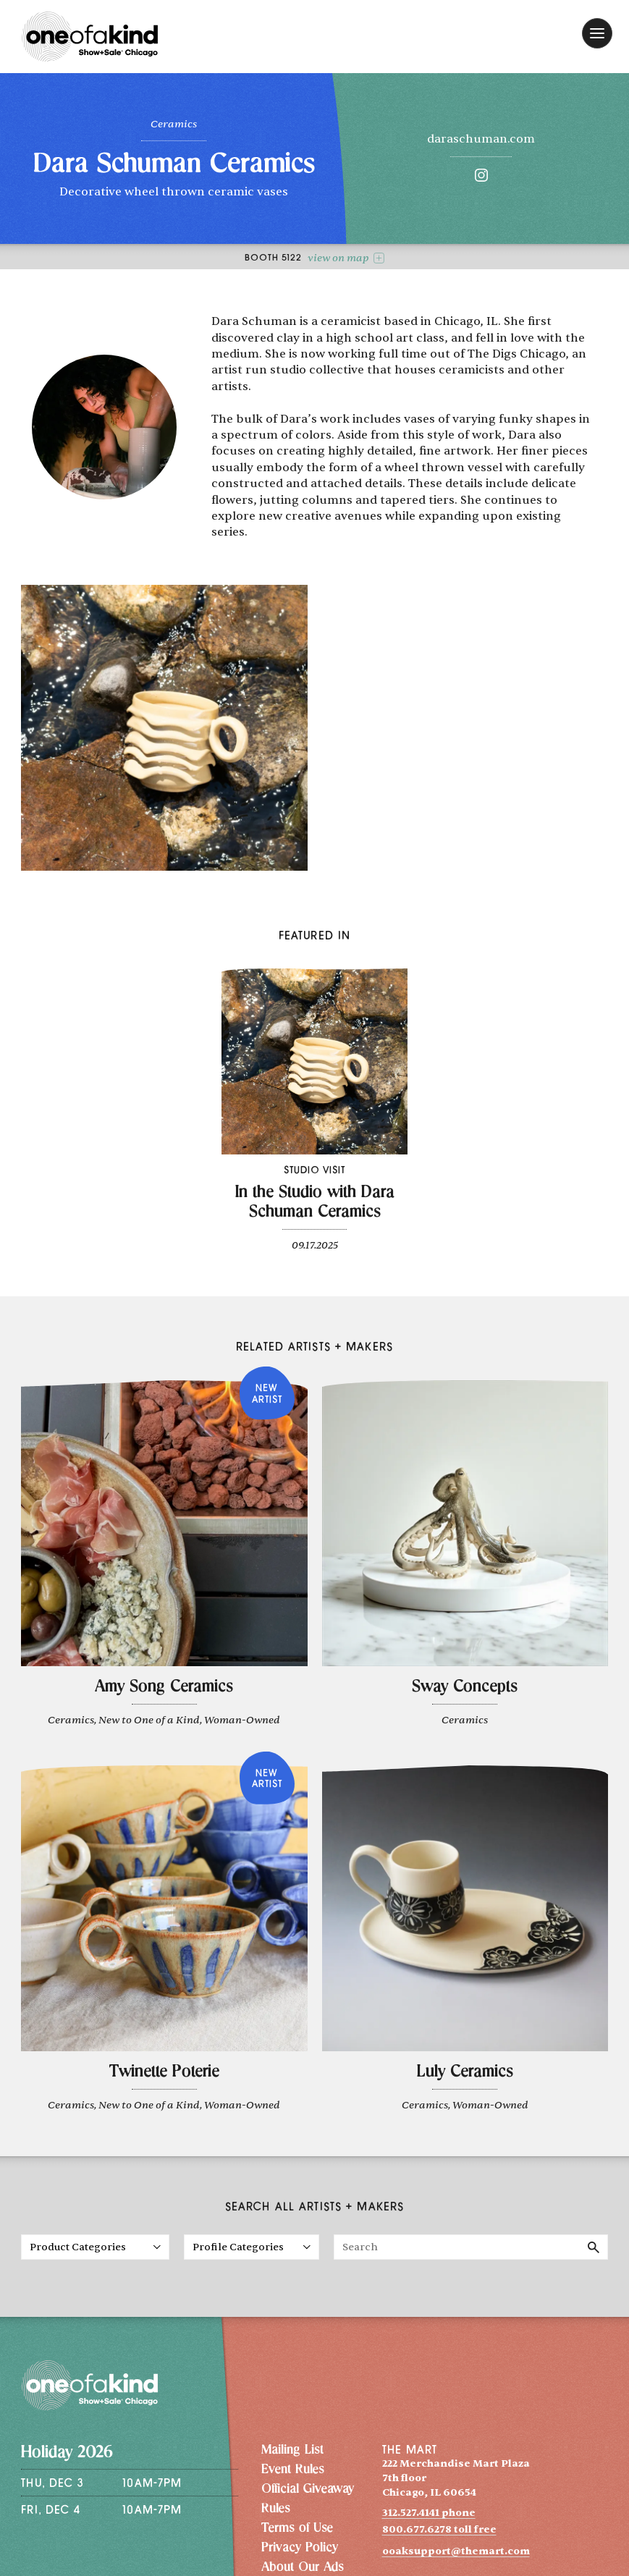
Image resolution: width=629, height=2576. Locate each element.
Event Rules (292, 2470)
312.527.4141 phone (429, 2513)
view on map (346, 258)
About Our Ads (302, 2568)
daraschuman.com (481, 139)
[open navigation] (597, 33)
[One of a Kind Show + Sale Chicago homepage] (90, 37)
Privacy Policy (299, 2548)
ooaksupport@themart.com (456, 2551)
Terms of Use (297, 2528)
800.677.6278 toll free (439, 2529)
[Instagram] (481, 178)
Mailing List (292, 2450)
